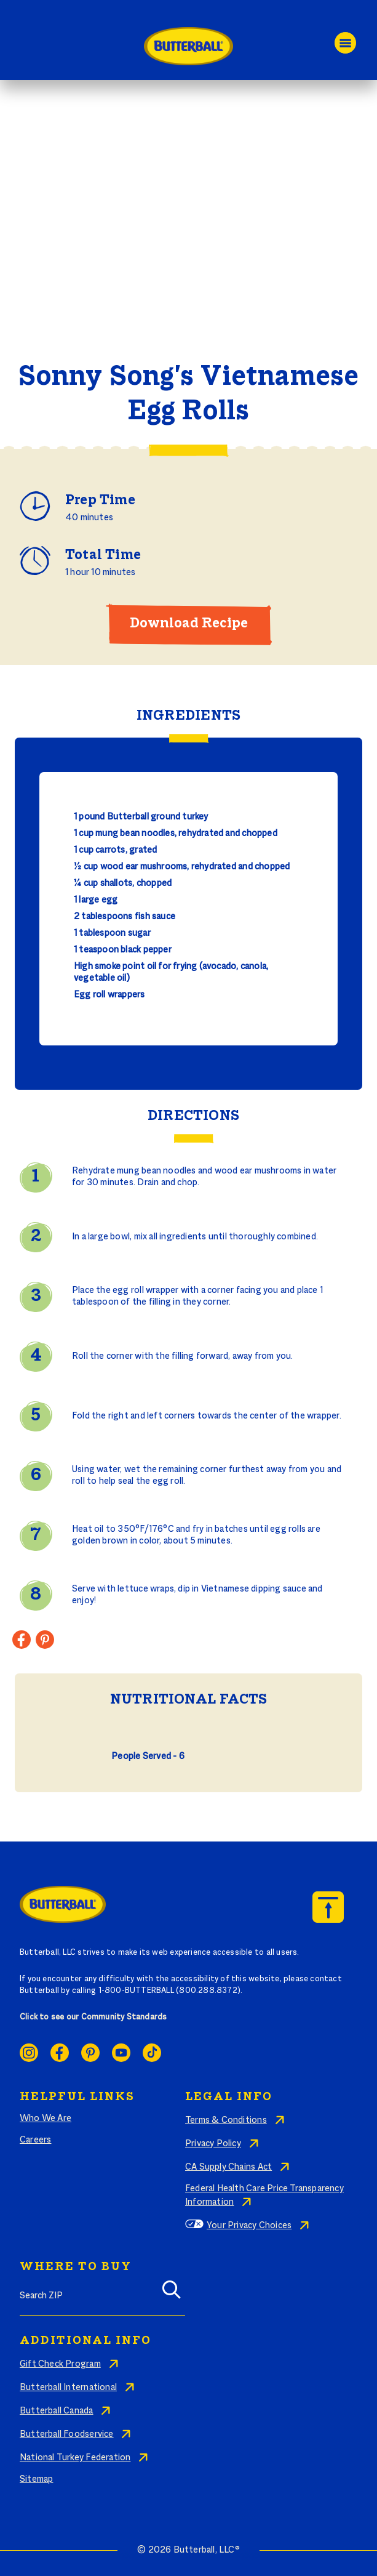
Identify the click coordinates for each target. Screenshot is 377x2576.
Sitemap (36, 2479)
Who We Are (45, 2118)
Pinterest (90, 2052)
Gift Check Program (60, 2364)
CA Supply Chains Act (228, 2167)
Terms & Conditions (226, 2120)
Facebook (59, 2052)
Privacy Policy (213, 2144)
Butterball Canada (56, 2411)
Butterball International (68, 2388)
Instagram (29, 2052)
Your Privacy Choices (249, 2226)
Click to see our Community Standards (93, 2017)
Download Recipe (189, 623)
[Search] (171, 2294)
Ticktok (152, 2052)
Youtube (121, 2052)
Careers (35, 2140)
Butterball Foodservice (67, 2434)
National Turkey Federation (75, 2458)
